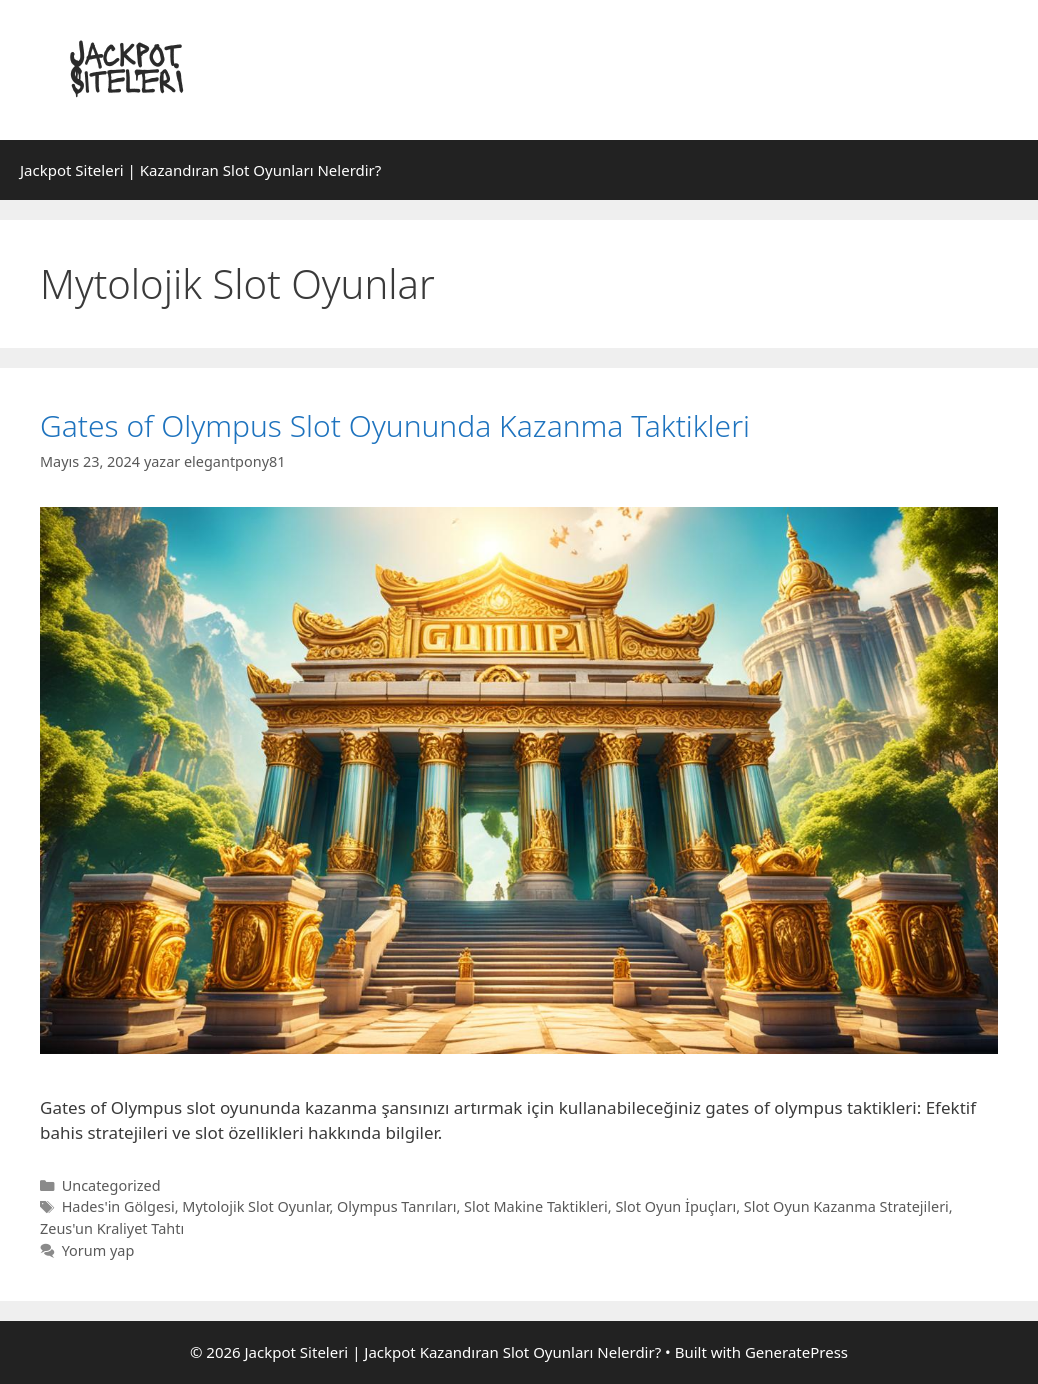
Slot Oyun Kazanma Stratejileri (846, 1206)
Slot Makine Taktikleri (536, 1206)
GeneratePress (796, 1352)
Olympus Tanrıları (396, 1206)
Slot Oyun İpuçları (675, 1206)
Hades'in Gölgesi (118, 1206)
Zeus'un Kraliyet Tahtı (112, 1228)
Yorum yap (98, 1250)
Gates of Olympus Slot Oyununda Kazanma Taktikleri (395, 425)
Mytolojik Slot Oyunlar (255, 1206)
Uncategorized (111, 1185)
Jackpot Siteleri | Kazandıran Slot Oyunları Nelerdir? (200, 170)
